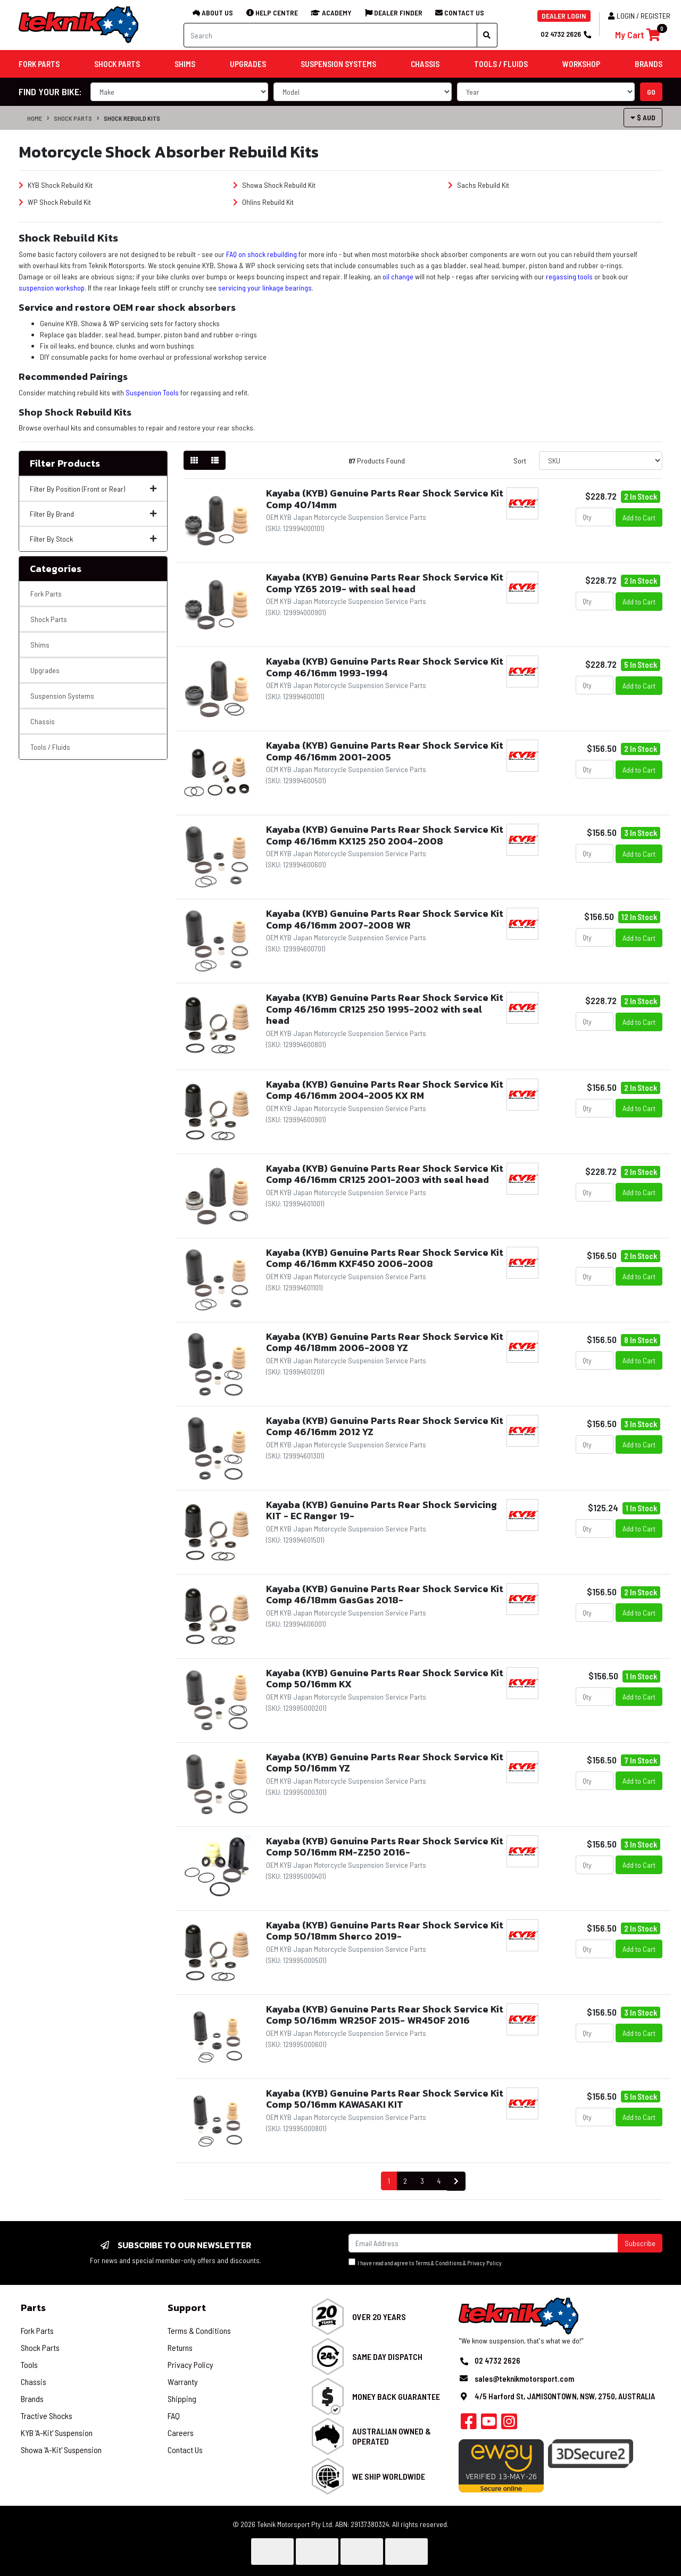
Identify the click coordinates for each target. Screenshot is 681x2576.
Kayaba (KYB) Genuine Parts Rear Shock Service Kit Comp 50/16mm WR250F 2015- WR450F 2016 (384, 2015)
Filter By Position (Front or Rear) (93, 488)
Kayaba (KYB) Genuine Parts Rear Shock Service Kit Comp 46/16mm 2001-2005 (384, 751)
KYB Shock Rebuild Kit (56, 185)
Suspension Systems (62, 695)
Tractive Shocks (46, 2416)
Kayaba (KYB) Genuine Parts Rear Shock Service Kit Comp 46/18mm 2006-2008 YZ (384, 1342)
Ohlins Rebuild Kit (263, 202)
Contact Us (185, 2450)
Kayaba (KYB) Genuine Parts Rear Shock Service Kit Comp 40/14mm (384, 499)
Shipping (182, 2398)
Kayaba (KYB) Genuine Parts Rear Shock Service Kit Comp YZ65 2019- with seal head (384, 583)
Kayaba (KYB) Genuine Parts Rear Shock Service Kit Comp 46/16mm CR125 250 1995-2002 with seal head (384, 1009)
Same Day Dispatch (387, 2356)
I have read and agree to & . (425, 2262)
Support (187, 2307)
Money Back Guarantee (396, 2396)
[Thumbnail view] (194, 460)
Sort (519, 460)
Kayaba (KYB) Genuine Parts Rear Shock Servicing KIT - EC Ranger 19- (381, 1510)
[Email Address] (483, 2243)
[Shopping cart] (637, 35)
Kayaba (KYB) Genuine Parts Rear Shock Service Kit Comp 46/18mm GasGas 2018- (384, 1594)
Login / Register (639, 15)
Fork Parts (46, 593)
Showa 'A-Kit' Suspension (61, 2450)
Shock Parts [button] (117, 64)
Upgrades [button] (248, 64)
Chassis (42, 721)
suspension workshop (52, 287)
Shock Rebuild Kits (132, 118)
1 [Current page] (389, 2180)
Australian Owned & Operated (391, 2436)
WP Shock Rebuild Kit (55, 202)
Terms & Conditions (439, 2262)
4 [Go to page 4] (439, 2180)
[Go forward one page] (456, 2181)
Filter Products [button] (65, 463)
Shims (39, 644)
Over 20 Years (379, 2317)
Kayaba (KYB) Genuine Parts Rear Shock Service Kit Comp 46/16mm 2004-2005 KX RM (384, 1090)
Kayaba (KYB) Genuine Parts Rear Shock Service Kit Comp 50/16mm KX (384, 1679)
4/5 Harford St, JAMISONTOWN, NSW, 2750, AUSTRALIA (565, 2396)
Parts (33, 2307)
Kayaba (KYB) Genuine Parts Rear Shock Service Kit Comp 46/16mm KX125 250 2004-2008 (384, 835)
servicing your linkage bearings (265, 287)
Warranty (183, 2381)
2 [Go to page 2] (405, 2180)
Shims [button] (185, 64)
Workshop (581, 64)
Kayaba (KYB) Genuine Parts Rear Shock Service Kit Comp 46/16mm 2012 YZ (384, 1426)
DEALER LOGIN (564, 15)
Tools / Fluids (50, 746)
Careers (181, 2433)
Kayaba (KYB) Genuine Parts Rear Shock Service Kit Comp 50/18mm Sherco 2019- (384, 1931)
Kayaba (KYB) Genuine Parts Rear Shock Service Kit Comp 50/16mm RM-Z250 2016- (384, 1847)
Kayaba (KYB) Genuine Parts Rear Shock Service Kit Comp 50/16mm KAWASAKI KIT (384, 2099)
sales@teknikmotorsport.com (524, 2378)
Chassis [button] (425, 64)
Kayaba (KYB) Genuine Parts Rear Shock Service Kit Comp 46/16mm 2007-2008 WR (384, 919)
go (651, 91)
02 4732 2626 (566, 33)
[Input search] (330, 35)
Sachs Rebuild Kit (478, 185)
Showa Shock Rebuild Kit (274, 185)
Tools (29, 2364)
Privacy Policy (484, 2262)
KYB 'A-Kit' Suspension (57, 2433)
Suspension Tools (152, 392)
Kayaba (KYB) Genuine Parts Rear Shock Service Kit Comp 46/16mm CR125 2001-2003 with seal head (384, 1174)
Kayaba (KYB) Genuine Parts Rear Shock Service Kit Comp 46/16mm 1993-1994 (384, 667)
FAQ (174, 2416)
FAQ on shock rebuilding (261, 254)
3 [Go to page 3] (422, 2180)
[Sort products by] (600, 460)
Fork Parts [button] (39, 64)
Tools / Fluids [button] (501, 64)
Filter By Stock (93, 538)
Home (34, 118)
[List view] (215, 460)
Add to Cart (638, 517)
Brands (32, 2398)
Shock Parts (73, 118)
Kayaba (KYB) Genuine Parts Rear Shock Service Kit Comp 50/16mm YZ (384, 1763)
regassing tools (569, 276)
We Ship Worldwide (388, 2476)
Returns (180, 2347)
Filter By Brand (93, 513)
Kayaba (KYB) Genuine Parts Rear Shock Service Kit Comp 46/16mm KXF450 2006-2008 (384, 1258)
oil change (398, 276)
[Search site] (487, 35)
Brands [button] (648, 64)
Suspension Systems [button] (338, 64)
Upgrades (45, 670)
